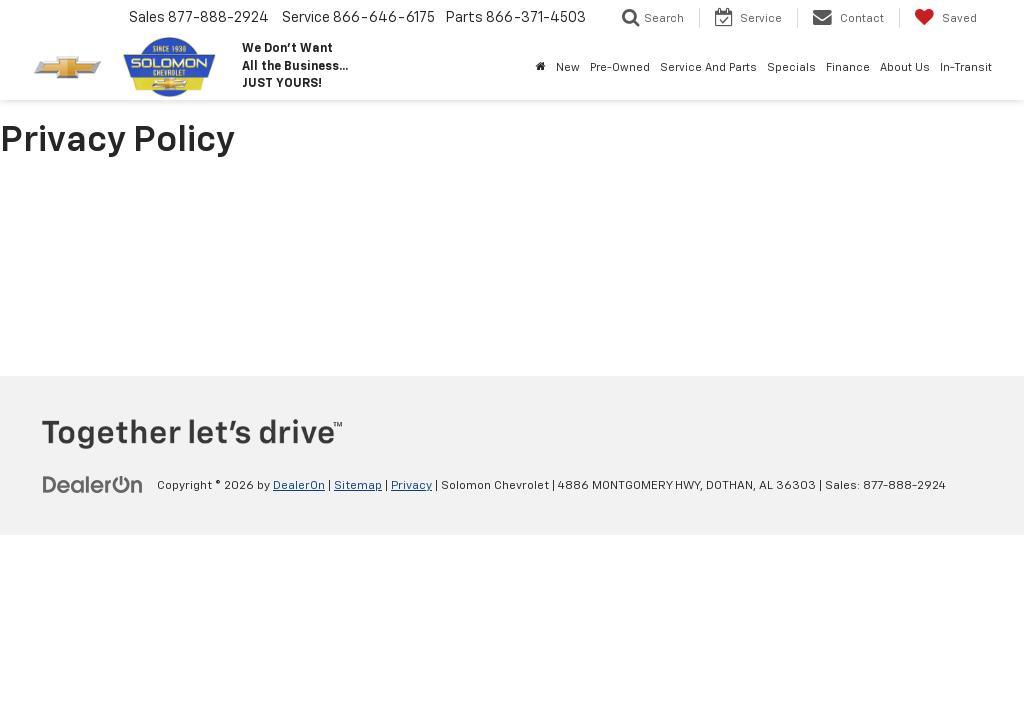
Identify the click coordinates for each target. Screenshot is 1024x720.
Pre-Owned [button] (620, 67)
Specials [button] (791, 67)
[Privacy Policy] (512, 267)
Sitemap (358, 486)
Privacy (411, 486)
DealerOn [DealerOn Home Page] (299, 486)
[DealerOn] (93, 485)
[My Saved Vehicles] (945, 18)
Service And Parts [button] (708, 67)
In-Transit (966, 67)
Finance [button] (848, 67)
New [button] (568, 67)
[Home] (541, 68)
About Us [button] (905, 67)
